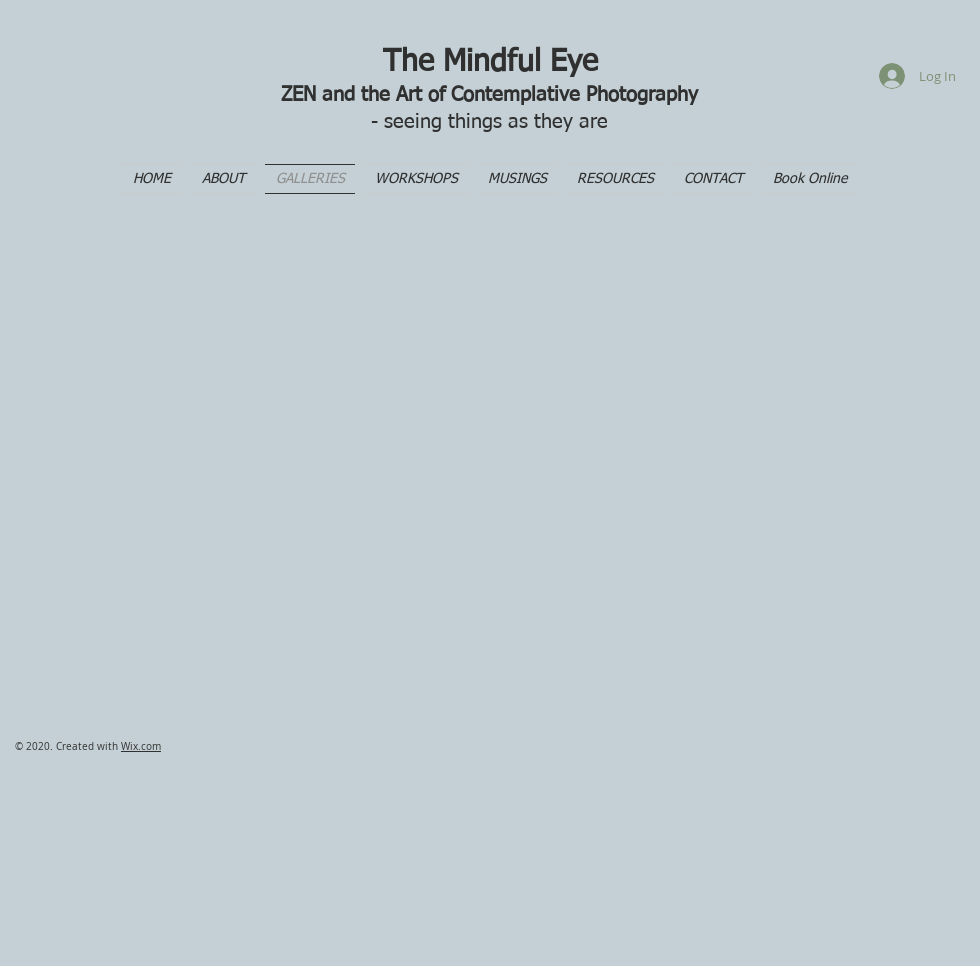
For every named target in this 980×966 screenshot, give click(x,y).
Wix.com (141, 746)
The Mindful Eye (490, 63)
